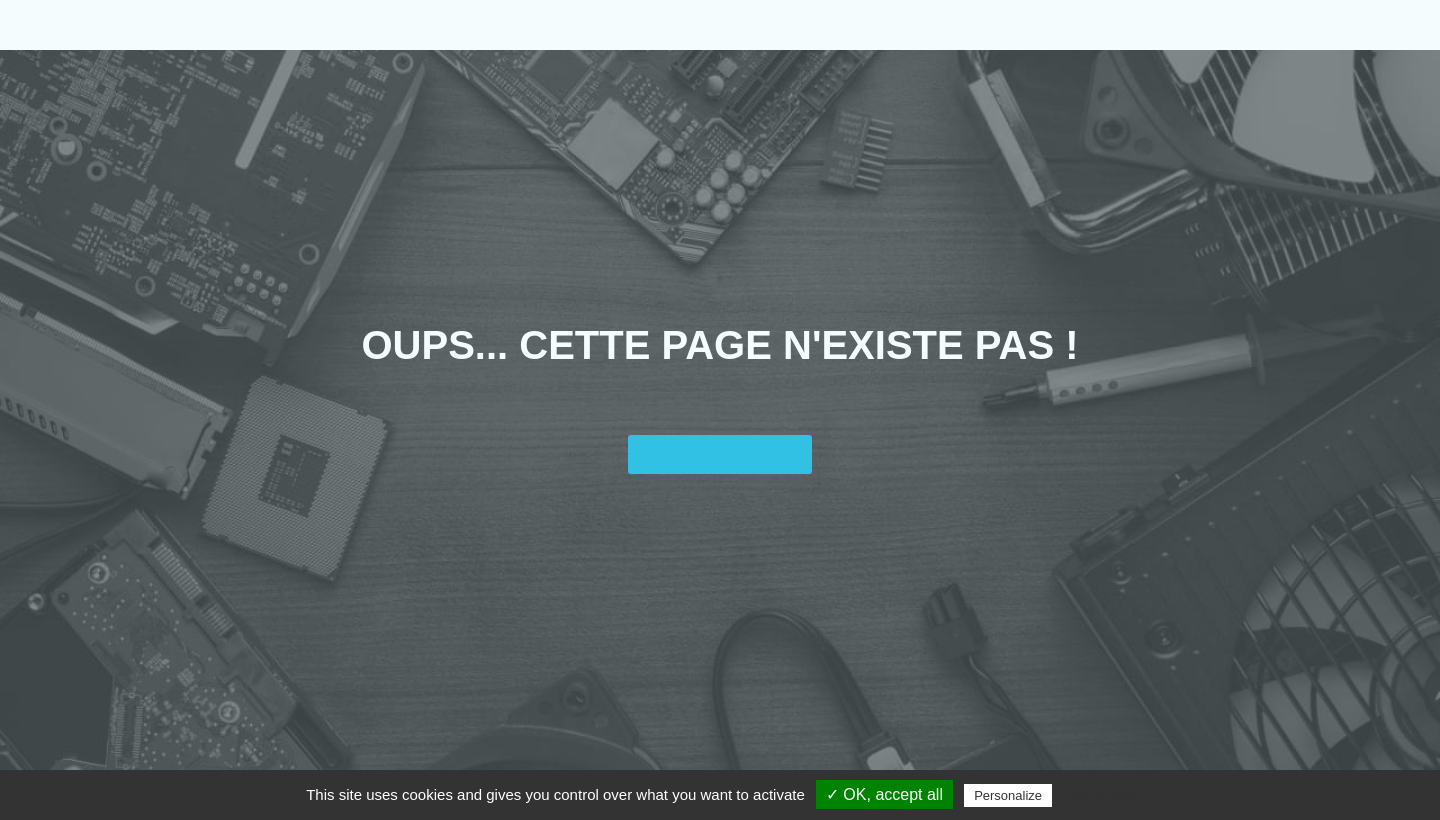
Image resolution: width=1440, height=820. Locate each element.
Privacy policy (1105, 795)
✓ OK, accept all (884, 794)
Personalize (1008, 795)
